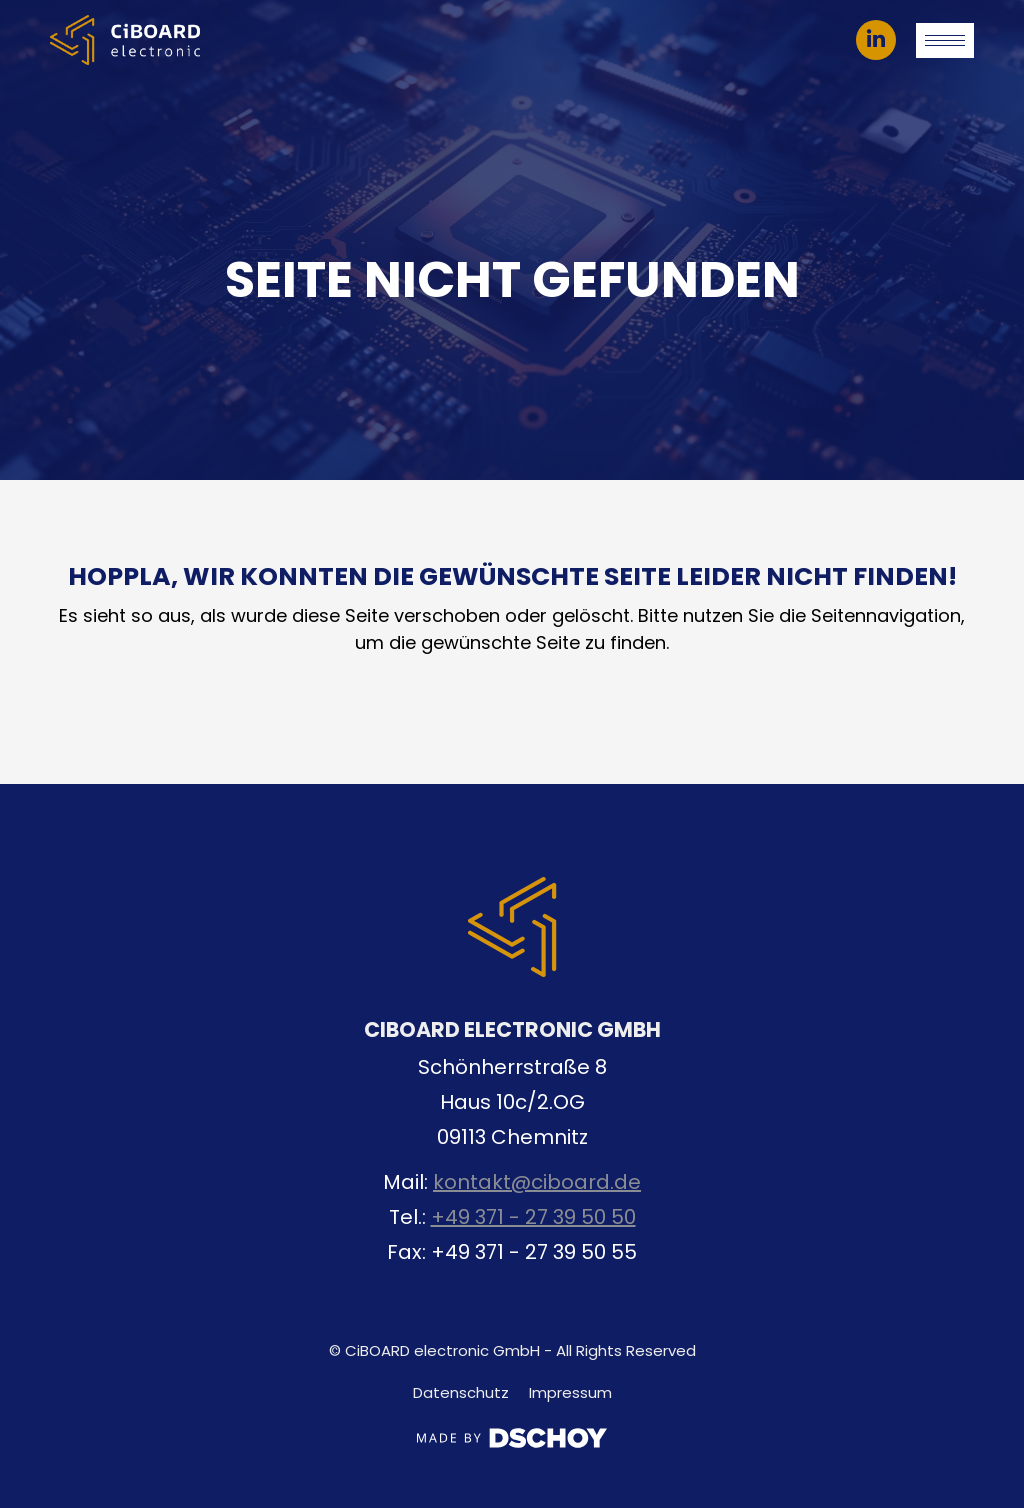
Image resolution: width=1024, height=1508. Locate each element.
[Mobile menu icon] (945, 40)
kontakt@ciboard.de (537, 1182)
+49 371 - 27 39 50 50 (533, 1217)
